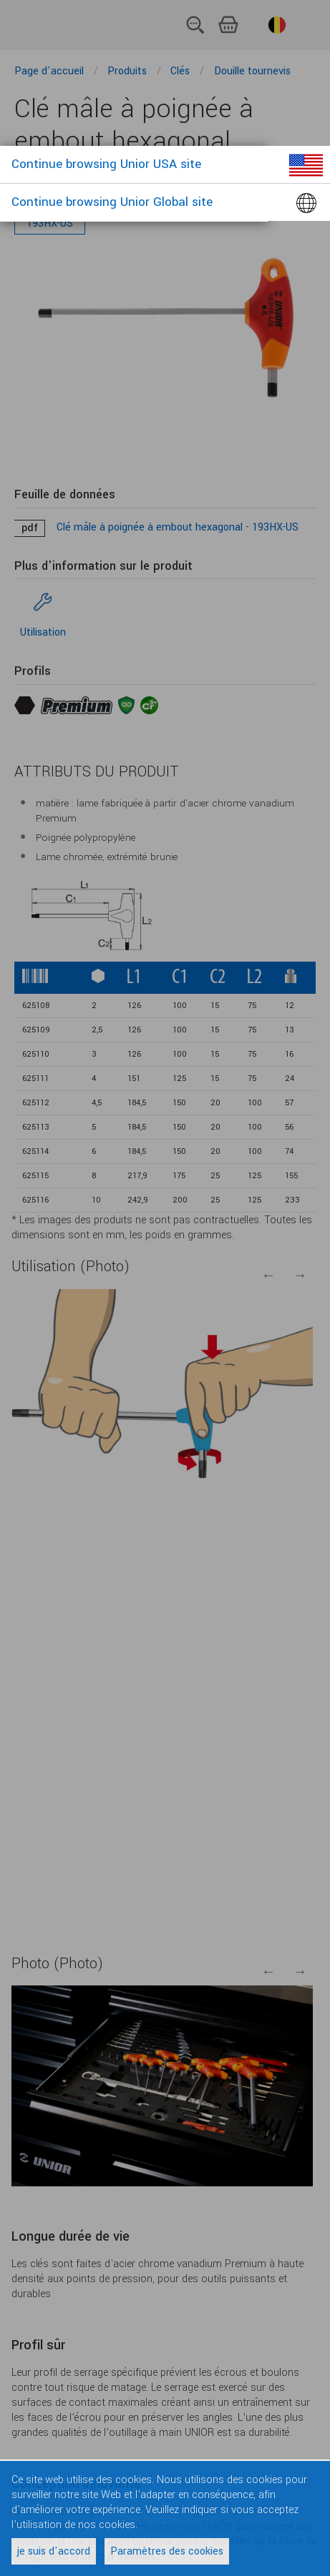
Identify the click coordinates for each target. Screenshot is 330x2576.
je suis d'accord (53, 2551)
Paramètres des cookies (166, 2551)
